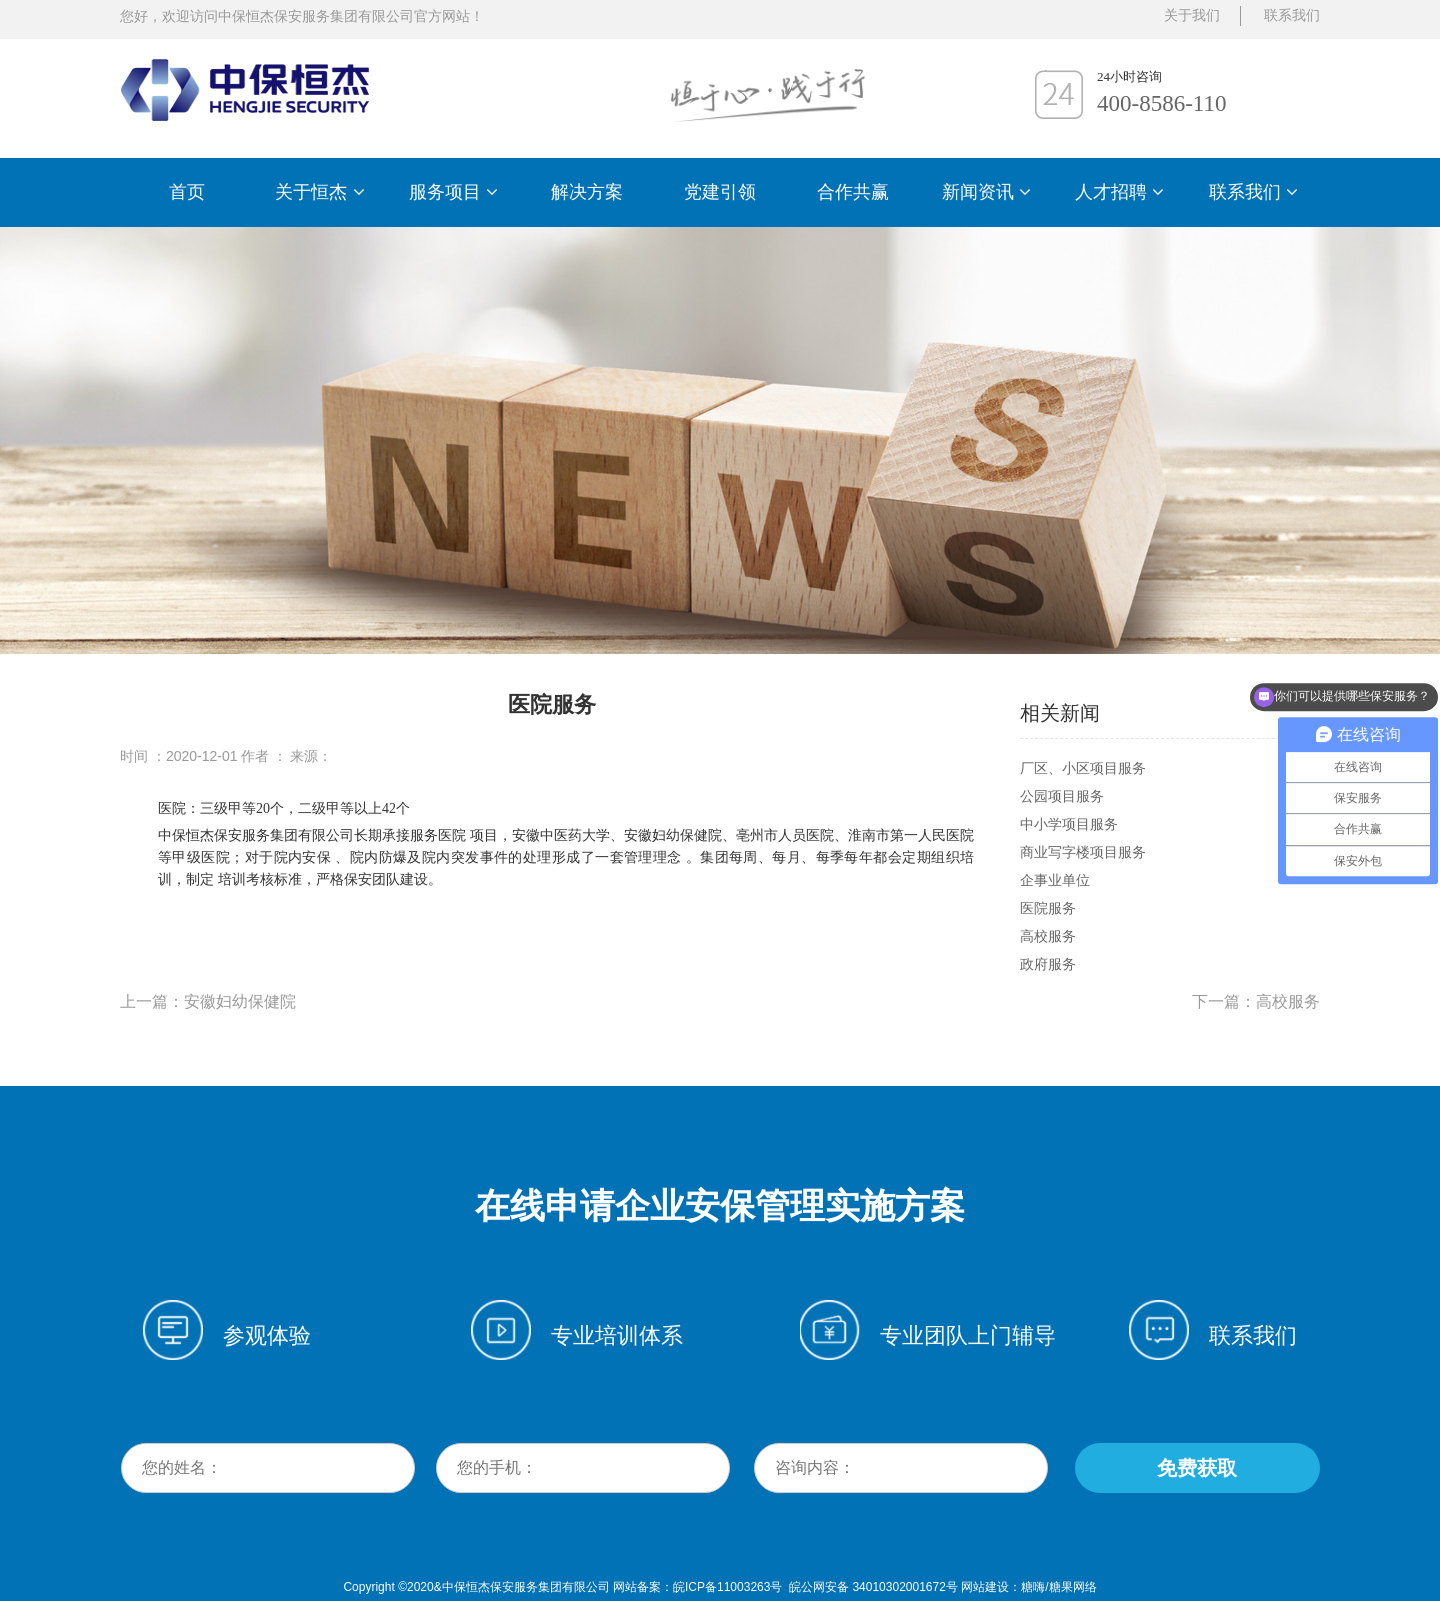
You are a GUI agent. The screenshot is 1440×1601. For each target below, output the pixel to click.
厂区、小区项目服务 (1083, 768)
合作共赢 (853, 192)
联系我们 (1253, 192)
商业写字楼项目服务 (1083, 852)
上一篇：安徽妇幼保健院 (208, 1001)
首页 (187, 192)
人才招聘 (1119, 192)
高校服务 (1048, 936)
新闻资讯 (986, 192)
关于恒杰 (319, 192)
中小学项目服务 (1069, 824)
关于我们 (1192, 15)
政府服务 (1048, 964)
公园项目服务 (1062, 796)
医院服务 (1048, 908)
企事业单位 (1055, 880)
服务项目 (453, 192)
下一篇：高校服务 (1256, 1001)
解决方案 (587, 192)
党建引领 (720, 192)
